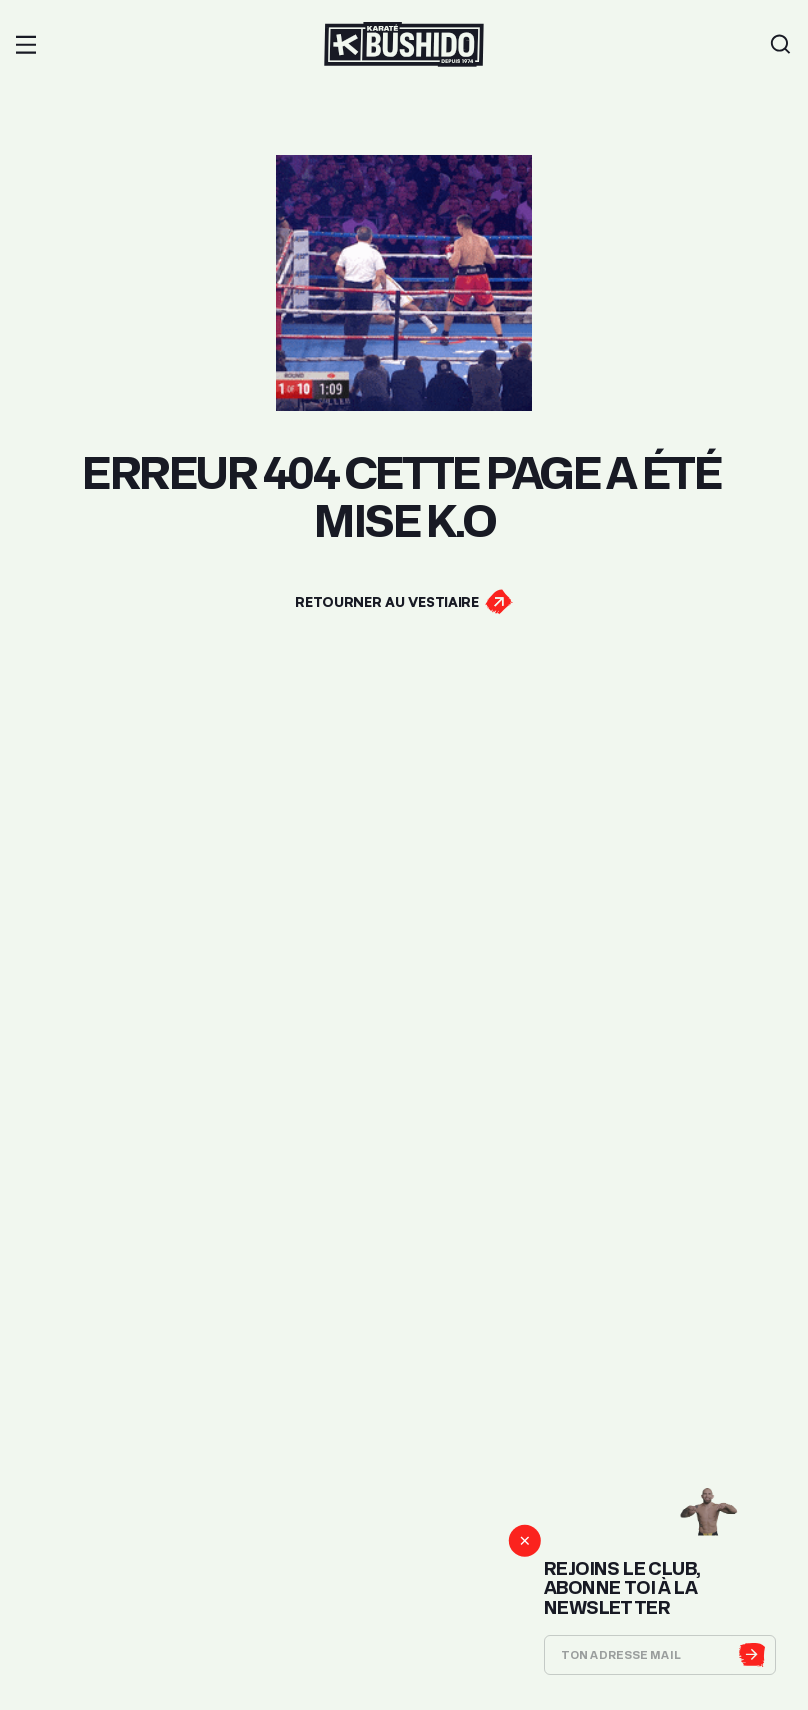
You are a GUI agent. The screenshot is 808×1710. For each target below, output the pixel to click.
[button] (26, 45)
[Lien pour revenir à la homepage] (404, 44)
